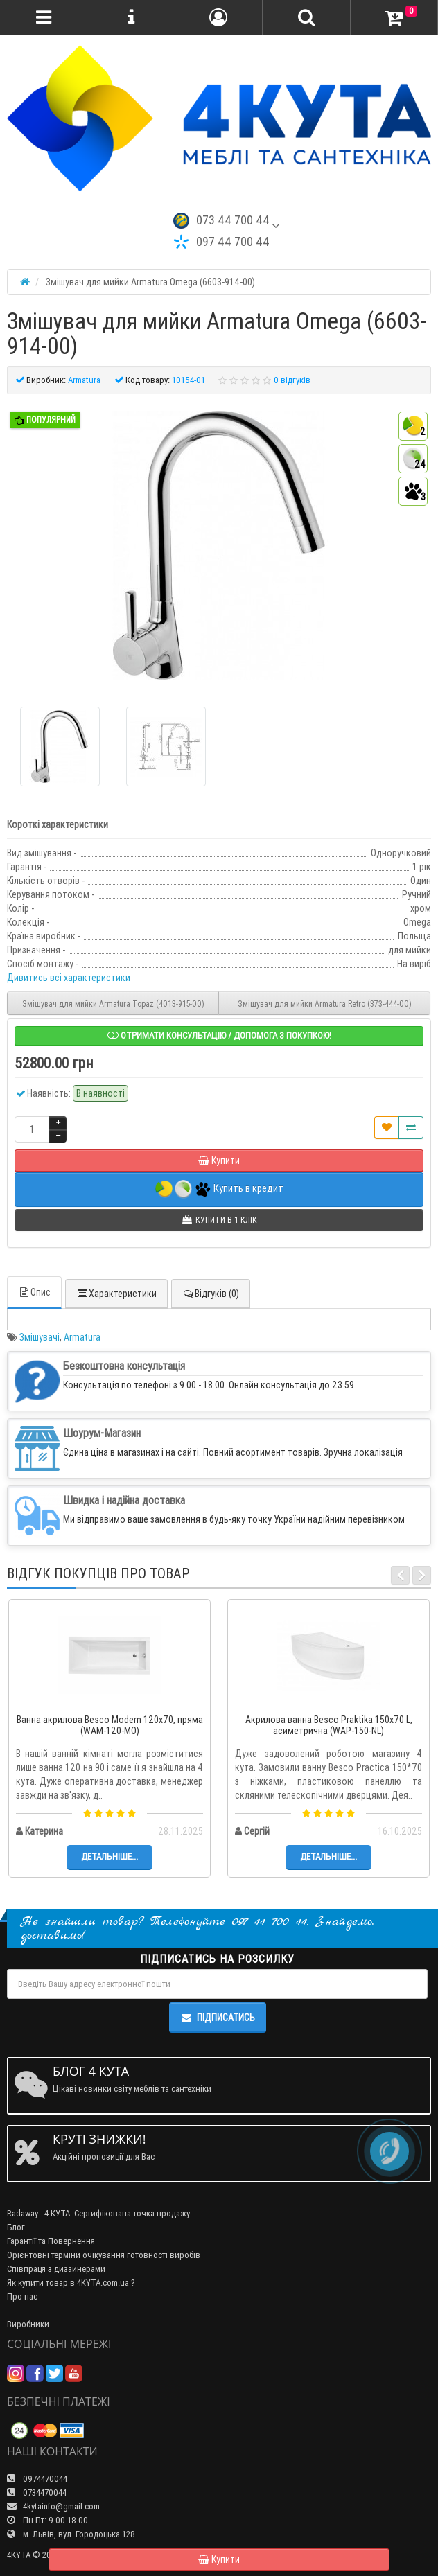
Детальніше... (109, 1856)
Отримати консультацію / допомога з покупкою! (219, 1035)
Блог (16, 2227)
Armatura (82, 1337)
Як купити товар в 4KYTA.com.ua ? (71, 2282)
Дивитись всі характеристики (68, 977)
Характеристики (116, 1293)
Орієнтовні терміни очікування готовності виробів (103, 2255)
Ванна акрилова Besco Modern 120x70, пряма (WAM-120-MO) (110, 1725)
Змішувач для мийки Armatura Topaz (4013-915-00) (113, 1003)
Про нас (22, 2296)
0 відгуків (292, 380)
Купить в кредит (219, 1189)
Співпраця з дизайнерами (56, 2269)
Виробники (28, 2324)
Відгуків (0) (210, 1293)
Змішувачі (39, 1337)
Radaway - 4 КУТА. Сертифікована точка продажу (98, 2213)
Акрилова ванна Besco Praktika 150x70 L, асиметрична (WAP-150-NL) (328, 1725)
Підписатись (217, 2017)
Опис (34, 1292)
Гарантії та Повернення (51, 2241)
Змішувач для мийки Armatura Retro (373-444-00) (325, 1003)
